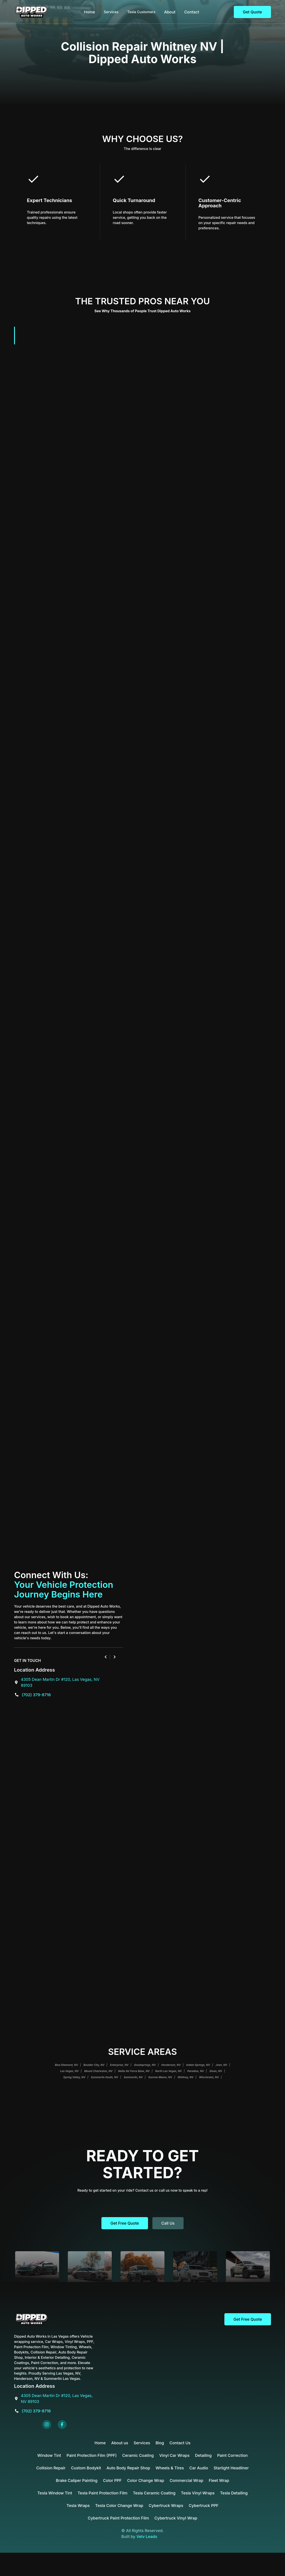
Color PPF (112, 2480)
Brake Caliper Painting (76, 2480)
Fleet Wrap (219, 2480)
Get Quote (252, 12)
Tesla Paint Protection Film (102, 2493)
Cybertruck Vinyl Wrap (175, 2518)
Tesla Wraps (78, 2505)
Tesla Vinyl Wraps (198, 2493)
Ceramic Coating (138, 2455)
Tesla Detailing (234, 2493)
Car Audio (198, 2468)
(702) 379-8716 (36, 1694)
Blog (159, 2443)
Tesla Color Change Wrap (119, 2505)
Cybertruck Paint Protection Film (118, 2518)
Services (141, 2443)
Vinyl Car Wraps (174, 2455)
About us (119, 2443)
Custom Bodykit (86, 2468)
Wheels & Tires (170, 2468)
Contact (191, 12)
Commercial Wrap (186, 2480)
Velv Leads (146, 2536)
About (169, 12)
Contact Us (180, 2443)
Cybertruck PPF (203, 2505)
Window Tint (49, 2455)
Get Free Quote (124, 2223)
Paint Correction (232, 2455)
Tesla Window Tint (54, 2493)
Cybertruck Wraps (166, 2505)
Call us (168, 2223)
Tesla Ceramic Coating (154, 2493)
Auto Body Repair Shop (128, 2468)
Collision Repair (50, 2468)
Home (89, 12)
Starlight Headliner (231, 2468)
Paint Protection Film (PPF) (92, 2455)
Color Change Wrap (145, 2480)
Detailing (203, 2455)
